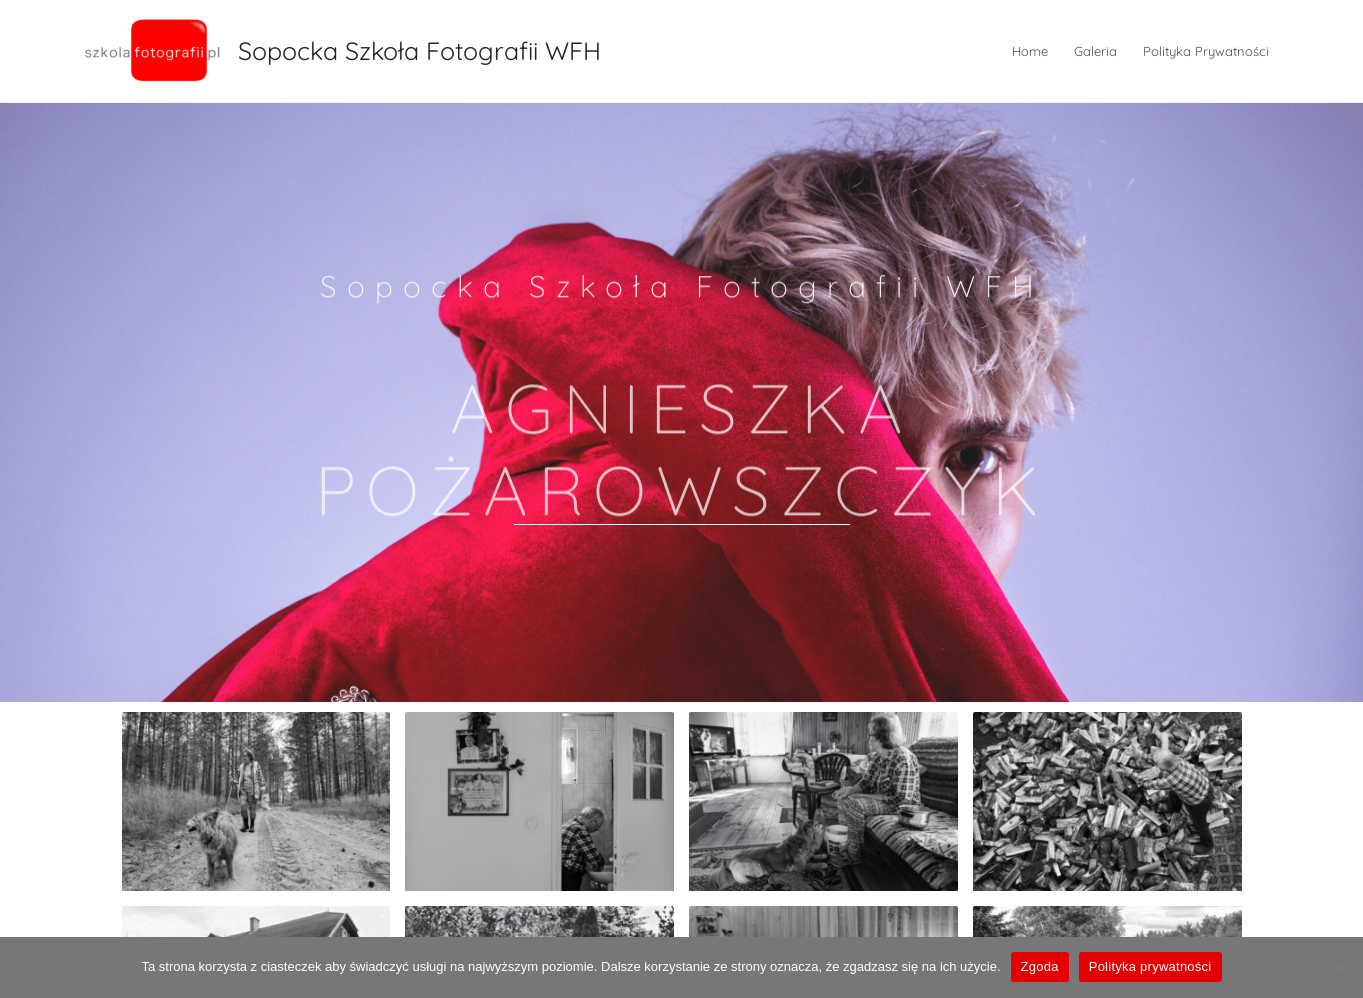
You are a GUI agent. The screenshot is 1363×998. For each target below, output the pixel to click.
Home (1030, 51)
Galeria (1095, 51)
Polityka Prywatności (1206, 51)
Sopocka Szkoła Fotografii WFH (419, 50)
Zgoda (1040, 966)
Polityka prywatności (1150, 966)
